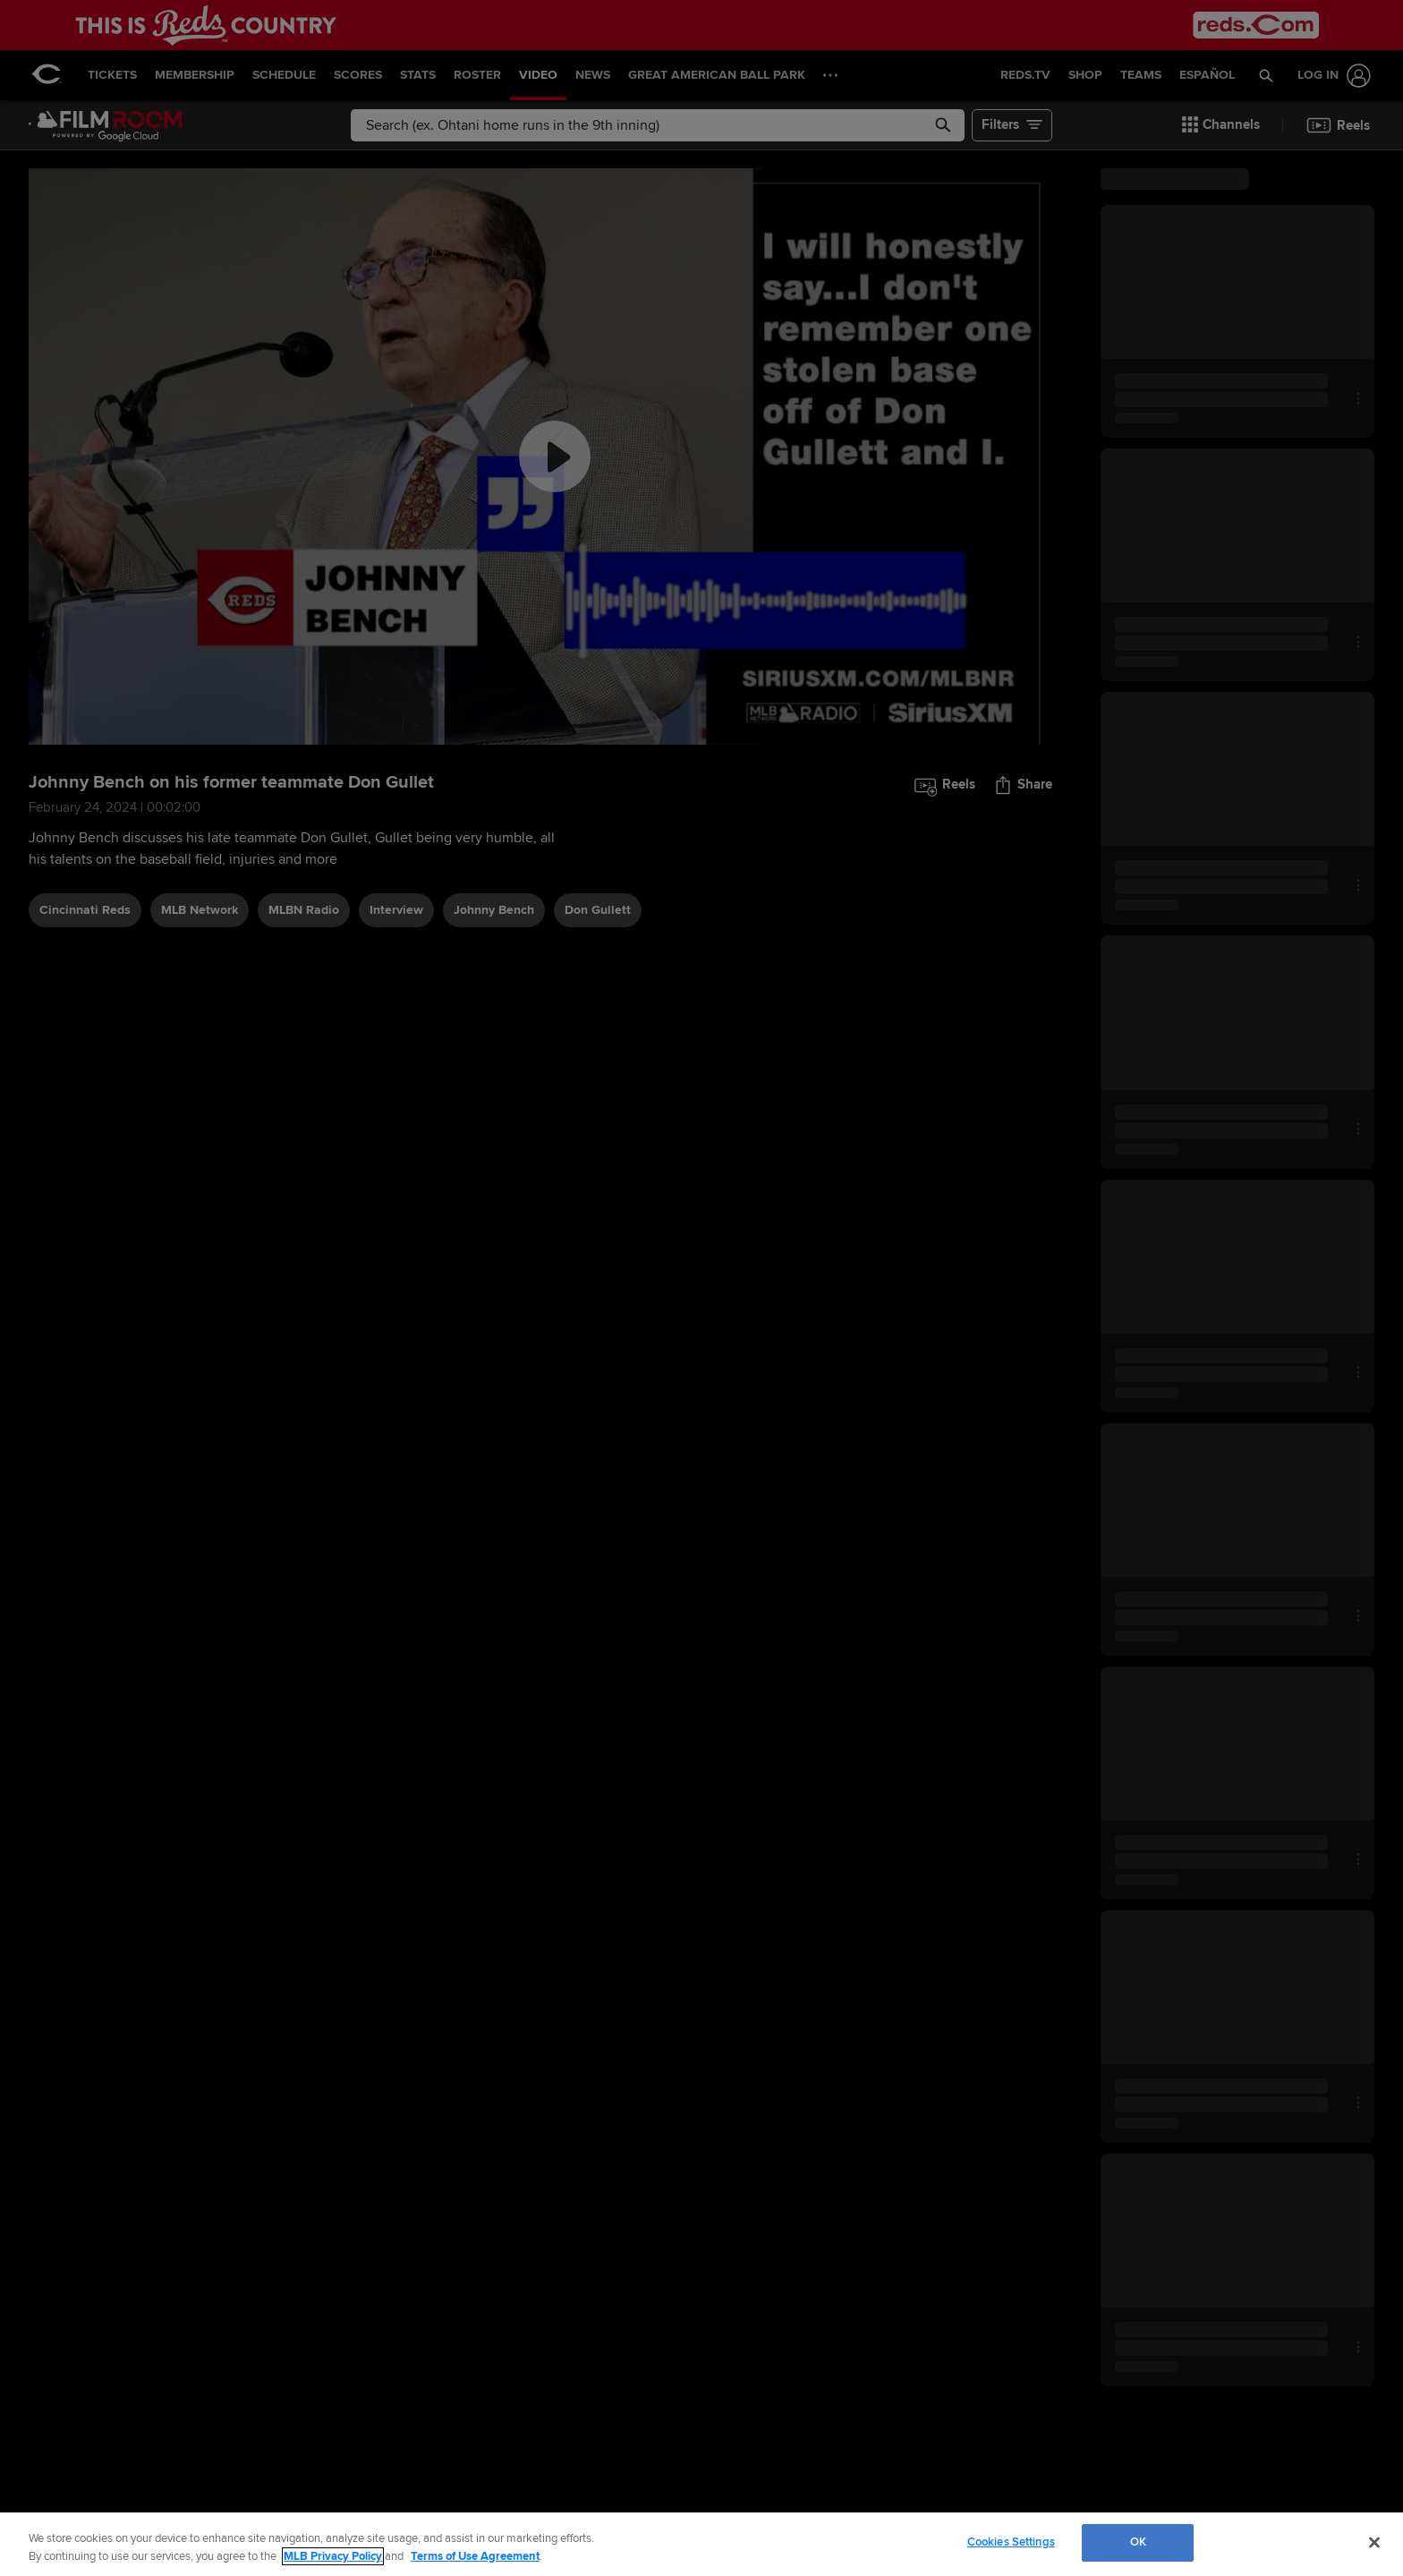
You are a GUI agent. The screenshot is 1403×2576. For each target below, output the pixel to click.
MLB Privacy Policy (333, 2556)
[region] (701, 2544)
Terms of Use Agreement (475, 2556)
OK (1138, 2542)
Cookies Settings (1011, 2542)
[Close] (1374, 2542)
